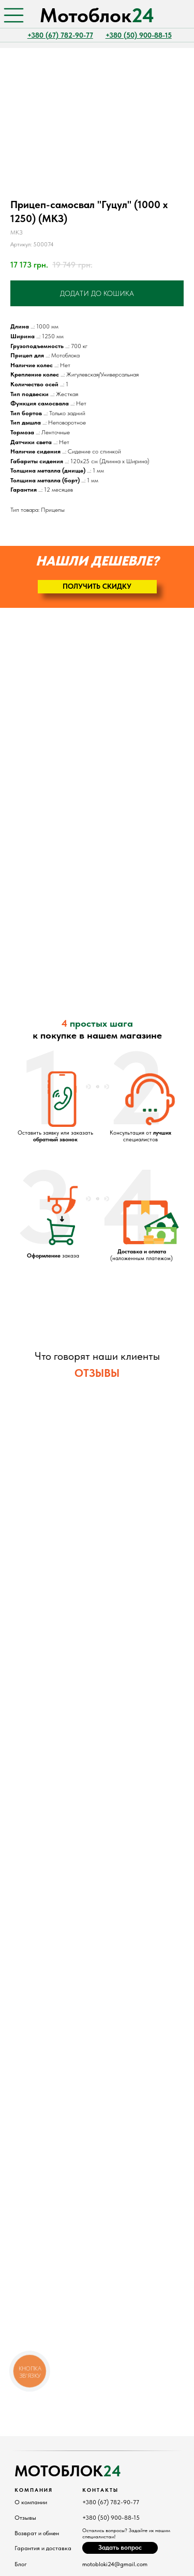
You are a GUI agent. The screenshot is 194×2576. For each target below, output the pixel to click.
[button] (97, 586)
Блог (20, 2564)
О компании (30, 2502)
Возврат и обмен (36, 2533)
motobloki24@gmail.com (114, 2564)
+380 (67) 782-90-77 (110, 2502)
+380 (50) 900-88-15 (111, 2517)
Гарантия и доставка (42, 2548)
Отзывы (25, 2517)
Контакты (100, 2490)
